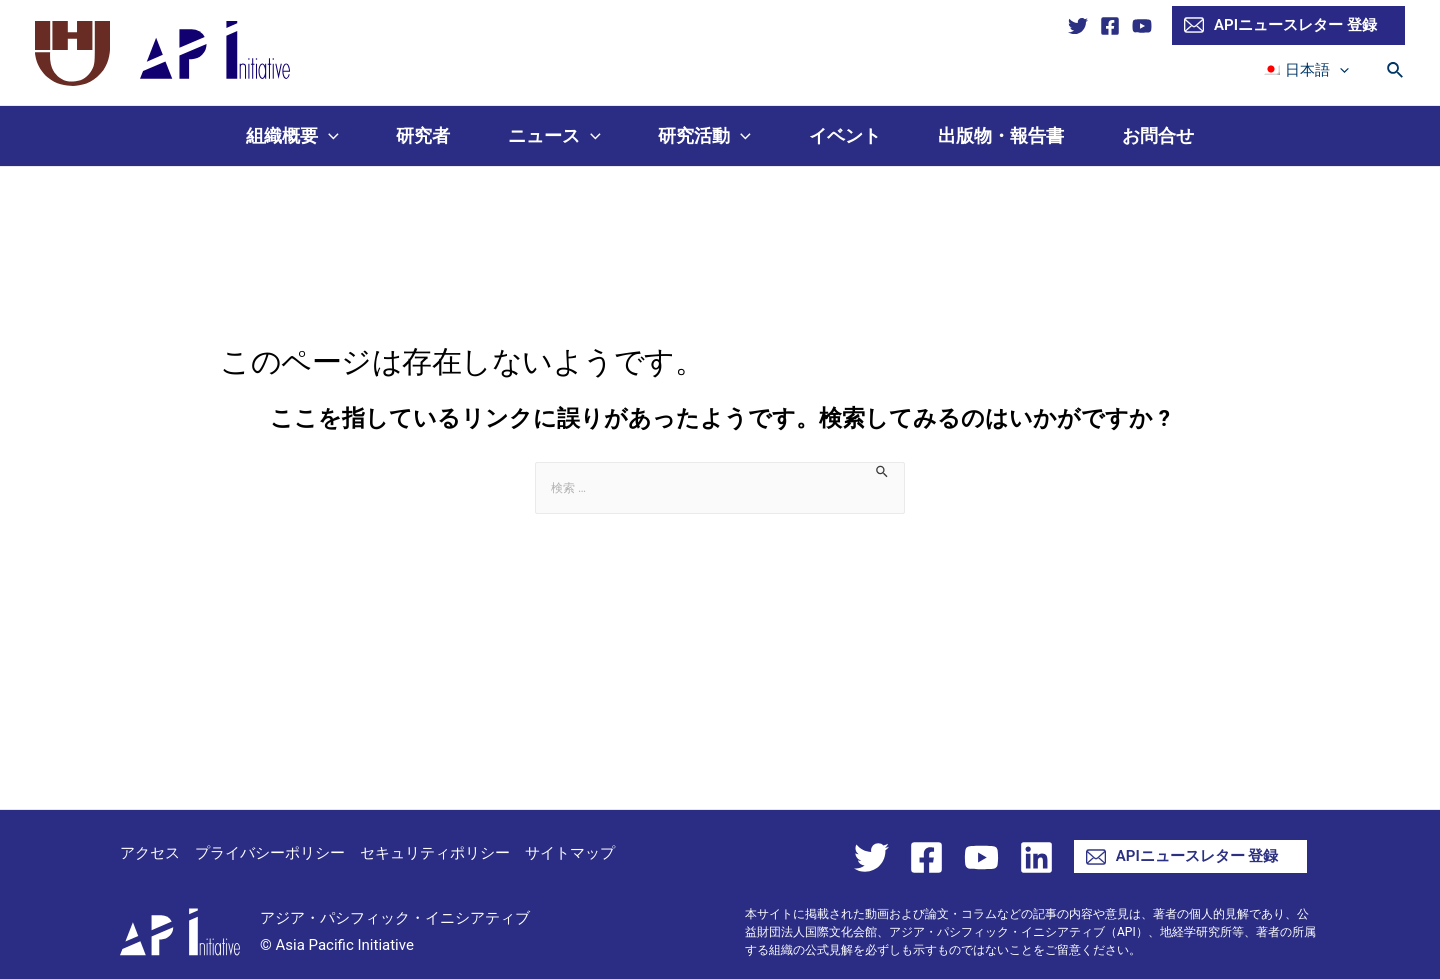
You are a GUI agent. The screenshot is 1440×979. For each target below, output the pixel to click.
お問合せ (1158, 135)
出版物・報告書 (1001, 135)
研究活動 (704, 135)
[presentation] (1342, 70)
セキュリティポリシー (435, 853)
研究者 (423, 135)
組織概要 (292, 135)
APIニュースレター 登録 (1280, 25)
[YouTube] (1142, 26)
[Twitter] (1078, 26)
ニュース (554, 135)
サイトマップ (570, 853)
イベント (845, 135)
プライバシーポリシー (270, 853)
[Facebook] (1110, 26)
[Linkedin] (1036, 857)
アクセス (150, 853)
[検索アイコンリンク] (1396, 70)
